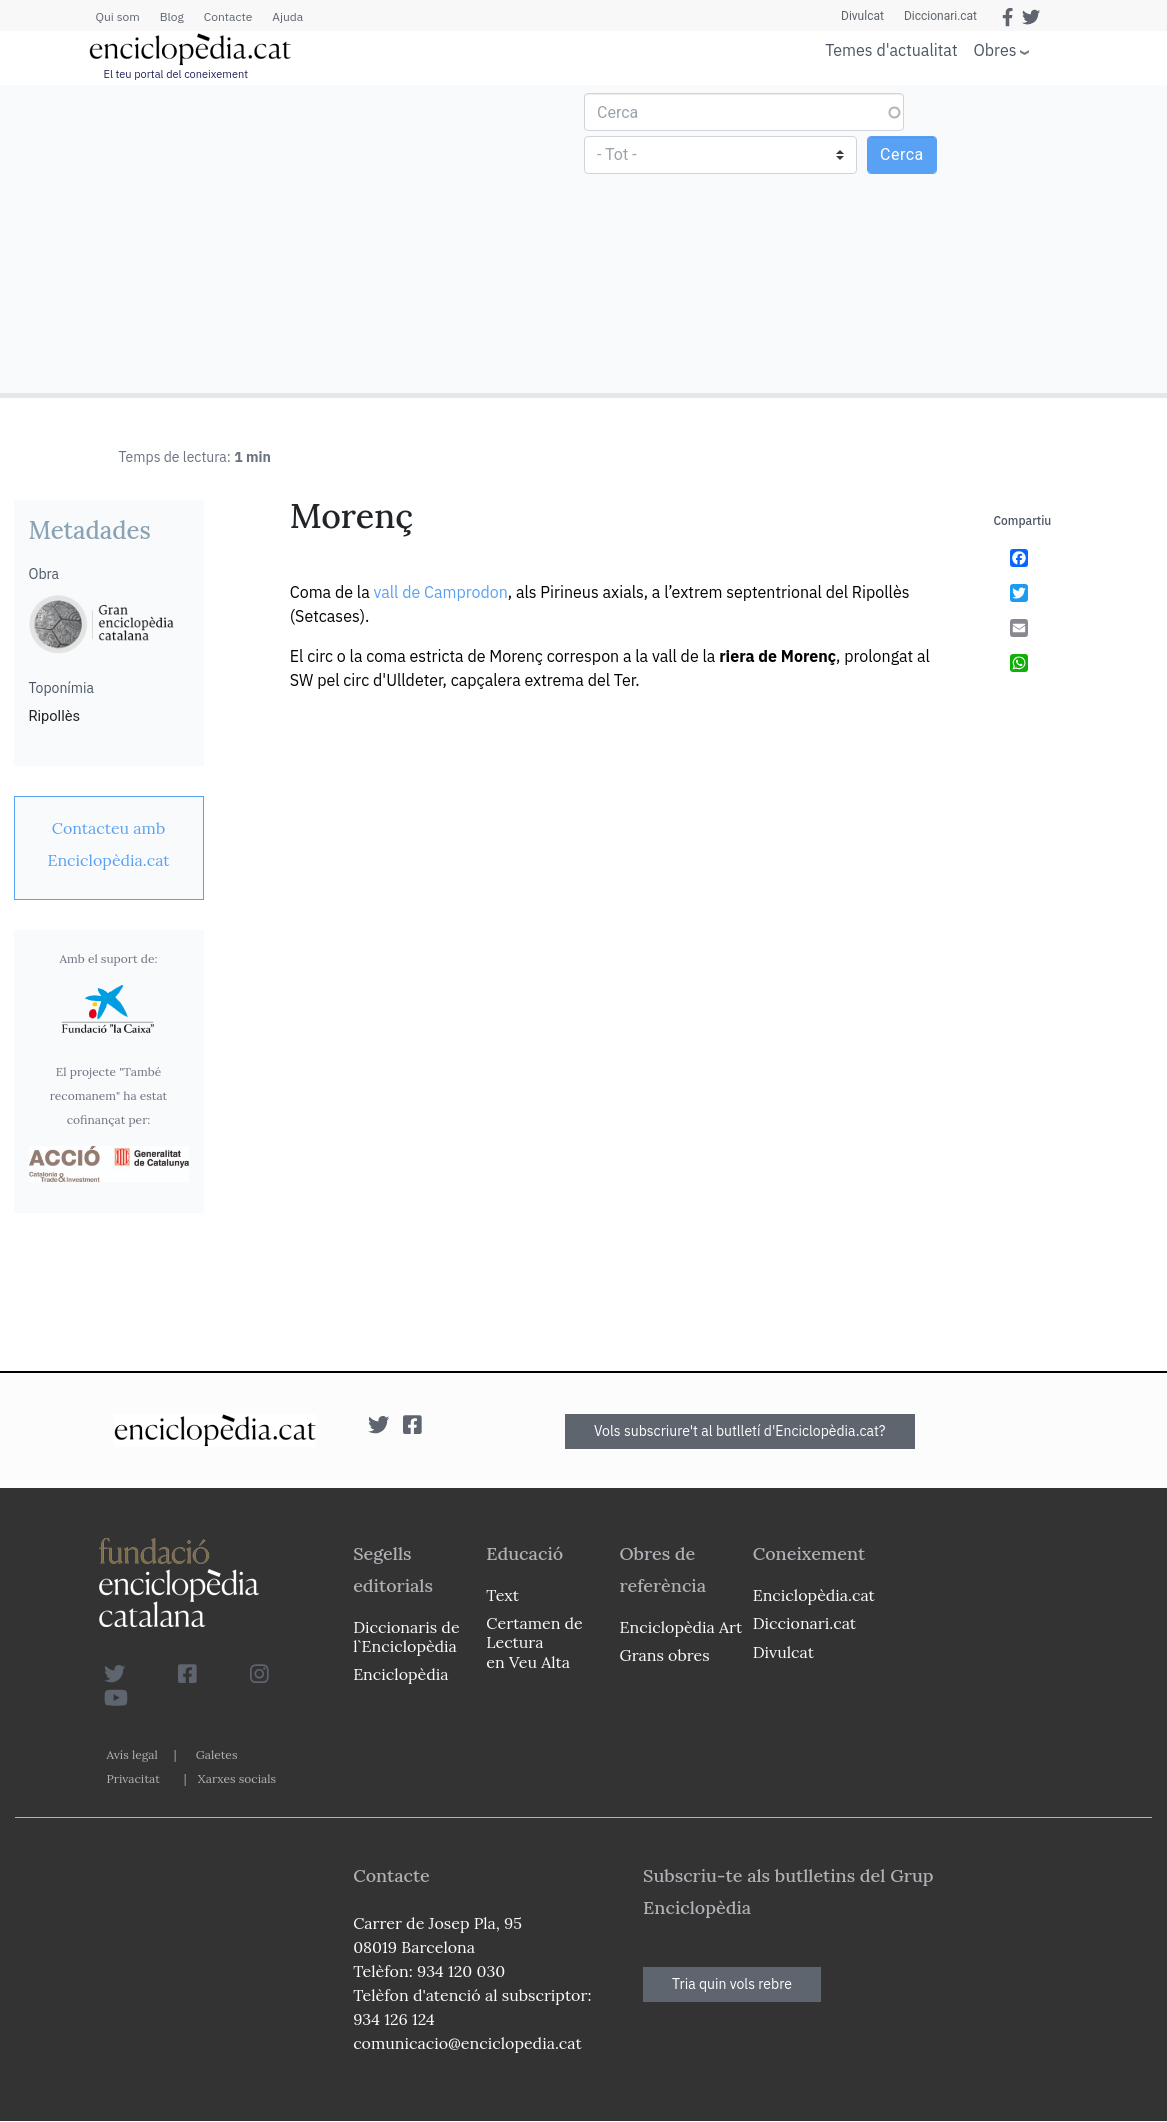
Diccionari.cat (940, 16)
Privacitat (133, 1778)
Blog (172, 16)
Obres (995, 49)
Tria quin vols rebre (732, 1984)
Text (502, 1595)
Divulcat (862, 16)
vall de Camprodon (440, 592)
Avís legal (132, 1754)
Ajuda (287, 16)
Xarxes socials (237, 1778)
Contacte (228, 16)
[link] (109, 844)
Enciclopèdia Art (681, 1627)
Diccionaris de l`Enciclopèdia (406, 1636)
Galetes (217, 1754)
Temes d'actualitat (891, 50)
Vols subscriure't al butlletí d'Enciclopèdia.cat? (740, 1431)
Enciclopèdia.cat (814, 1595)
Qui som (118, 16)
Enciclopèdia (400, 1674)
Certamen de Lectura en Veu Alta (534, 1642)
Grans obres (665, 1655)
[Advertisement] (294, 238)
